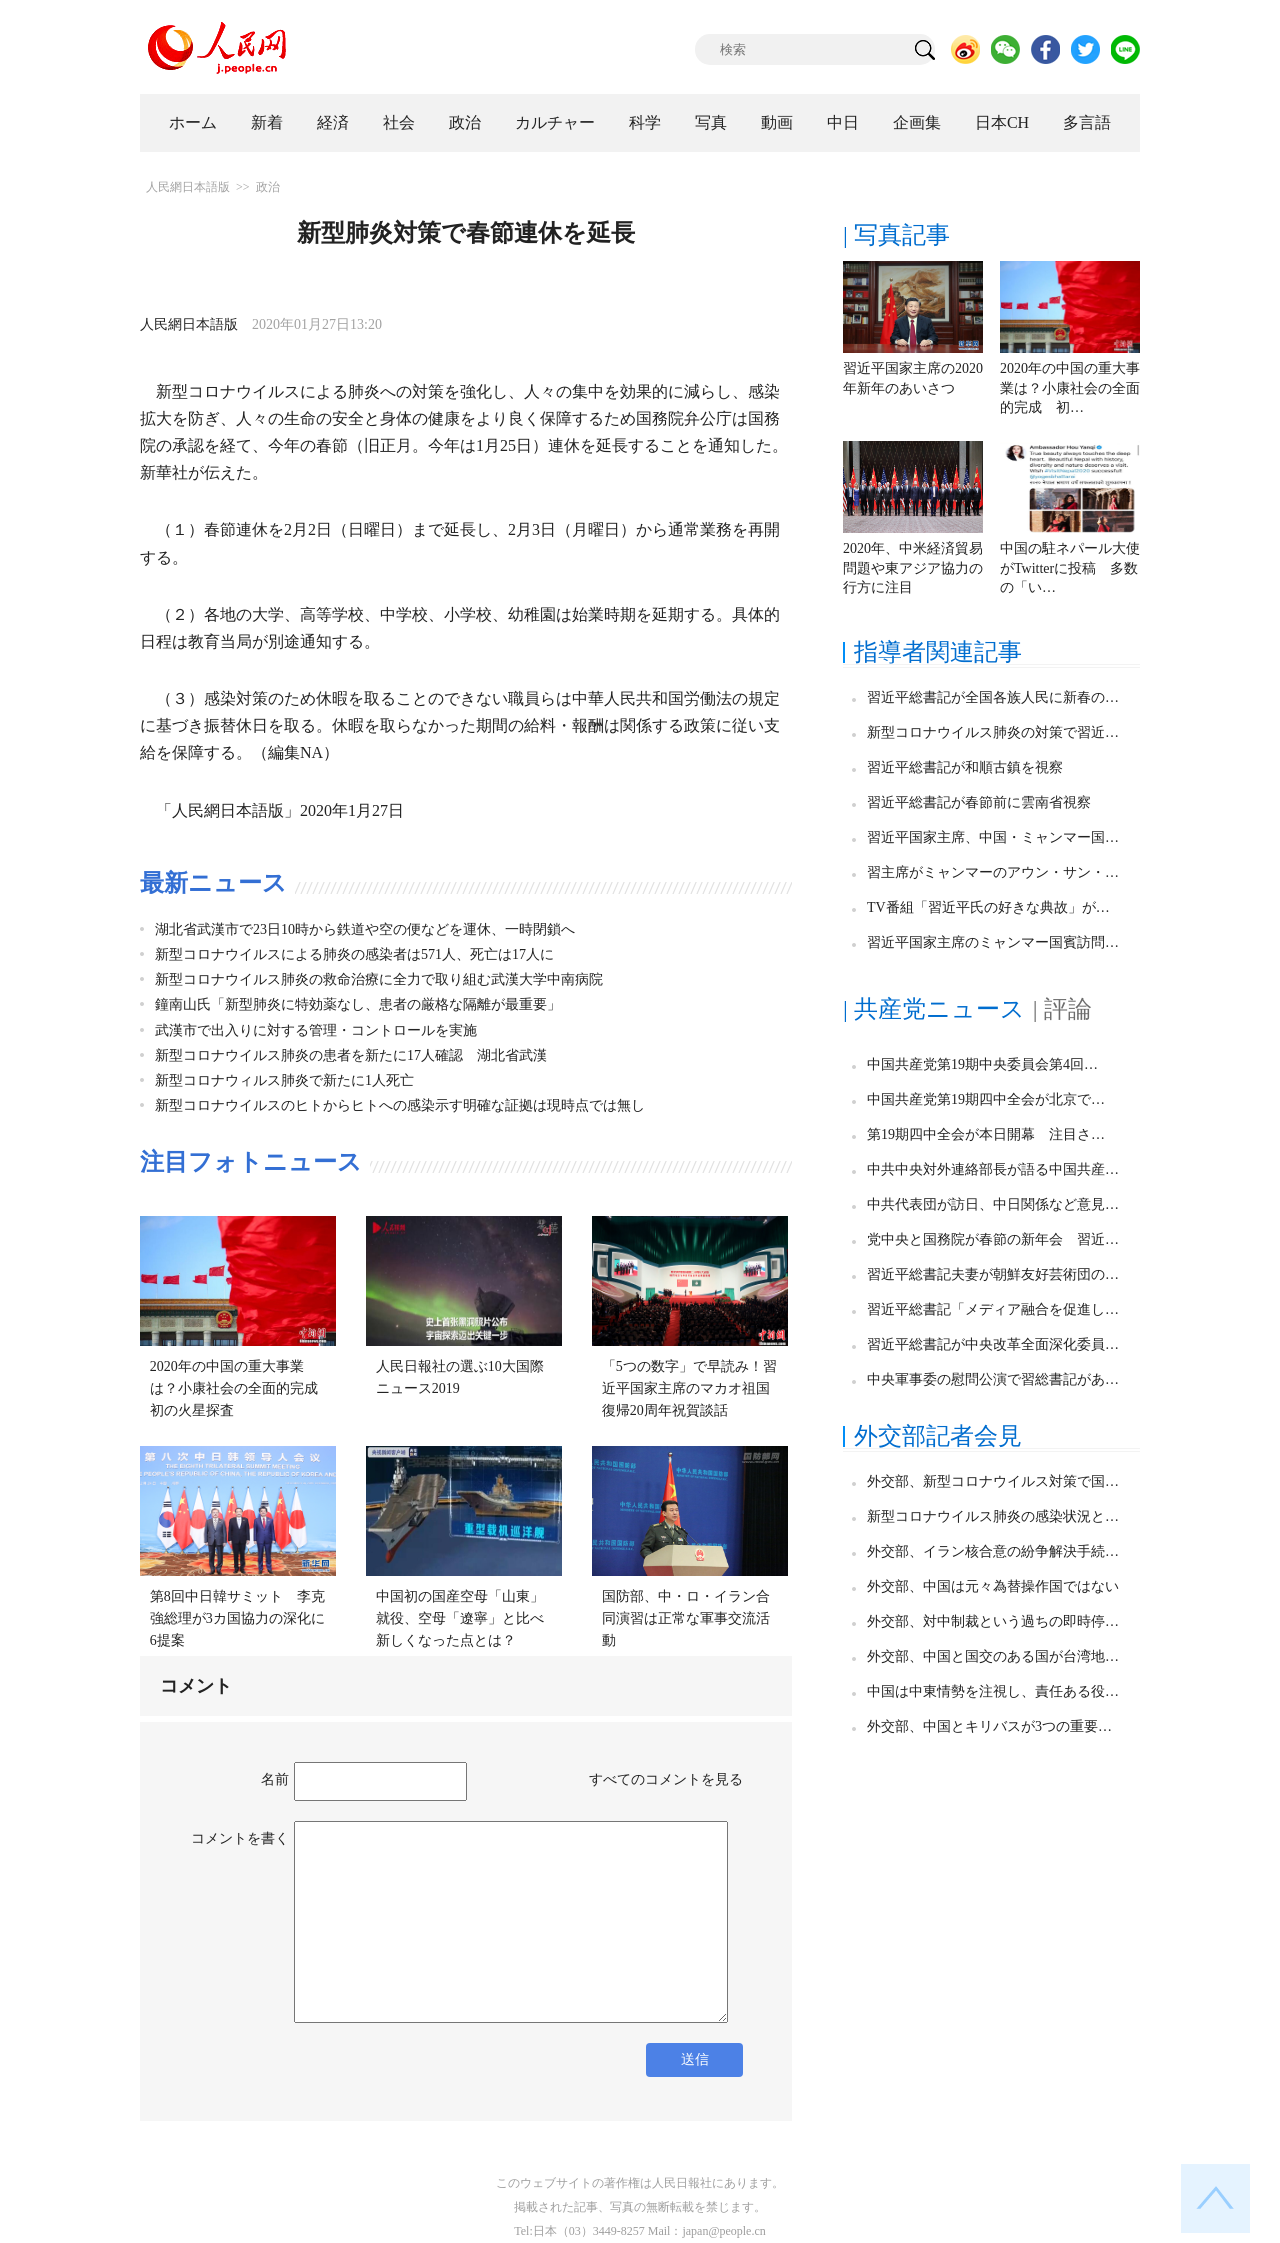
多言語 (1087, 122)
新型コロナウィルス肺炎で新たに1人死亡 (284, 1080)
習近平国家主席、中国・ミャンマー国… (993, 837)
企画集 (917, 122)
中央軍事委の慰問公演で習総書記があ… (993, 1379)
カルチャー (555, 122)
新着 (267, 122)
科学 (645, 122)
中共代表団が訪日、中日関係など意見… (993, 1204)
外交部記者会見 (938, 1436)
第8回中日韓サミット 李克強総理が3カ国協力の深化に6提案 (237, 1618)
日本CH (1002, 122)
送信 (695, 2059)
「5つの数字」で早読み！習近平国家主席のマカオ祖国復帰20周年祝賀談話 (689, 1388)
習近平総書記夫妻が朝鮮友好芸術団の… (993, 1274)
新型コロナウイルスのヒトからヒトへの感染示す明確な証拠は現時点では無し (400, 1105)
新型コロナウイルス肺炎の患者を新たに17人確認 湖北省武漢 (351, 1055)
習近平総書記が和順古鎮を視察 (965, 767)
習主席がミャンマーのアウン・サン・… (993, 872)
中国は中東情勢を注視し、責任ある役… (993, 1691)
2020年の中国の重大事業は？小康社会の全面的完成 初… (1070, 388)
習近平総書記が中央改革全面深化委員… (993, 1344)
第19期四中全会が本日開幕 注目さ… (986, 1134)
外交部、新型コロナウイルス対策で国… (993, 1481)
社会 (399, 122)
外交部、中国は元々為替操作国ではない (993, 1586)
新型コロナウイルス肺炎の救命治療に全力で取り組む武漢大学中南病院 (379, 979)
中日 (843, 122)
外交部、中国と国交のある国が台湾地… (993, 1656)
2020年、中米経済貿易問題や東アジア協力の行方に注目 (913, 568)
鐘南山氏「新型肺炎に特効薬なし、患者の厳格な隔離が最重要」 (358, 1004)
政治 (465, 122)
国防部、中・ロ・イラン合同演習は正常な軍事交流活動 (686, 1618)
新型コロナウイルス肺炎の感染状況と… (993, 1516)
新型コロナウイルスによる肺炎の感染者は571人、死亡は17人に (354, 954)
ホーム (193, 122)
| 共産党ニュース (934, 1009)
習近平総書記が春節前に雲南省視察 (979, 802)
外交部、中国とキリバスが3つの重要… (989, 1726)
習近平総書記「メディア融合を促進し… (993, 1309)
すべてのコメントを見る (666, 1779)
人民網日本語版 (188, 187)
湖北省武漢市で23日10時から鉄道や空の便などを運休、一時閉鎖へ (365, 929)
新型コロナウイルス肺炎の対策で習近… (993, 732)
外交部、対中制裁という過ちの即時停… (993, 1621)
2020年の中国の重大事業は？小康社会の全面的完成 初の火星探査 (241, 1388)
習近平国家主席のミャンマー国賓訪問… (993, 942)
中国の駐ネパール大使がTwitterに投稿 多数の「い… (1070, 568)
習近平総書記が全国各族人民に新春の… (993, 697)
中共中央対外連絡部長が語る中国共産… (993, 1169)
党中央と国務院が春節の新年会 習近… (993, 1239)
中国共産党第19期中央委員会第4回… (982, 1064)
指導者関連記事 (938, 652)
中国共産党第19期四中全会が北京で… (986, 1099)
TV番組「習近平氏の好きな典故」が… (988, 907)
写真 (711, 122)
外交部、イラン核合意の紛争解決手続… (993, 1551)
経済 (333, 122)
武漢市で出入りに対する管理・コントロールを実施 (316, 1030)
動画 (777, 122)
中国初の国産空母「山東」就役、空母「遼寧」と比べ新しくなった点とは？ (460, 1618)
